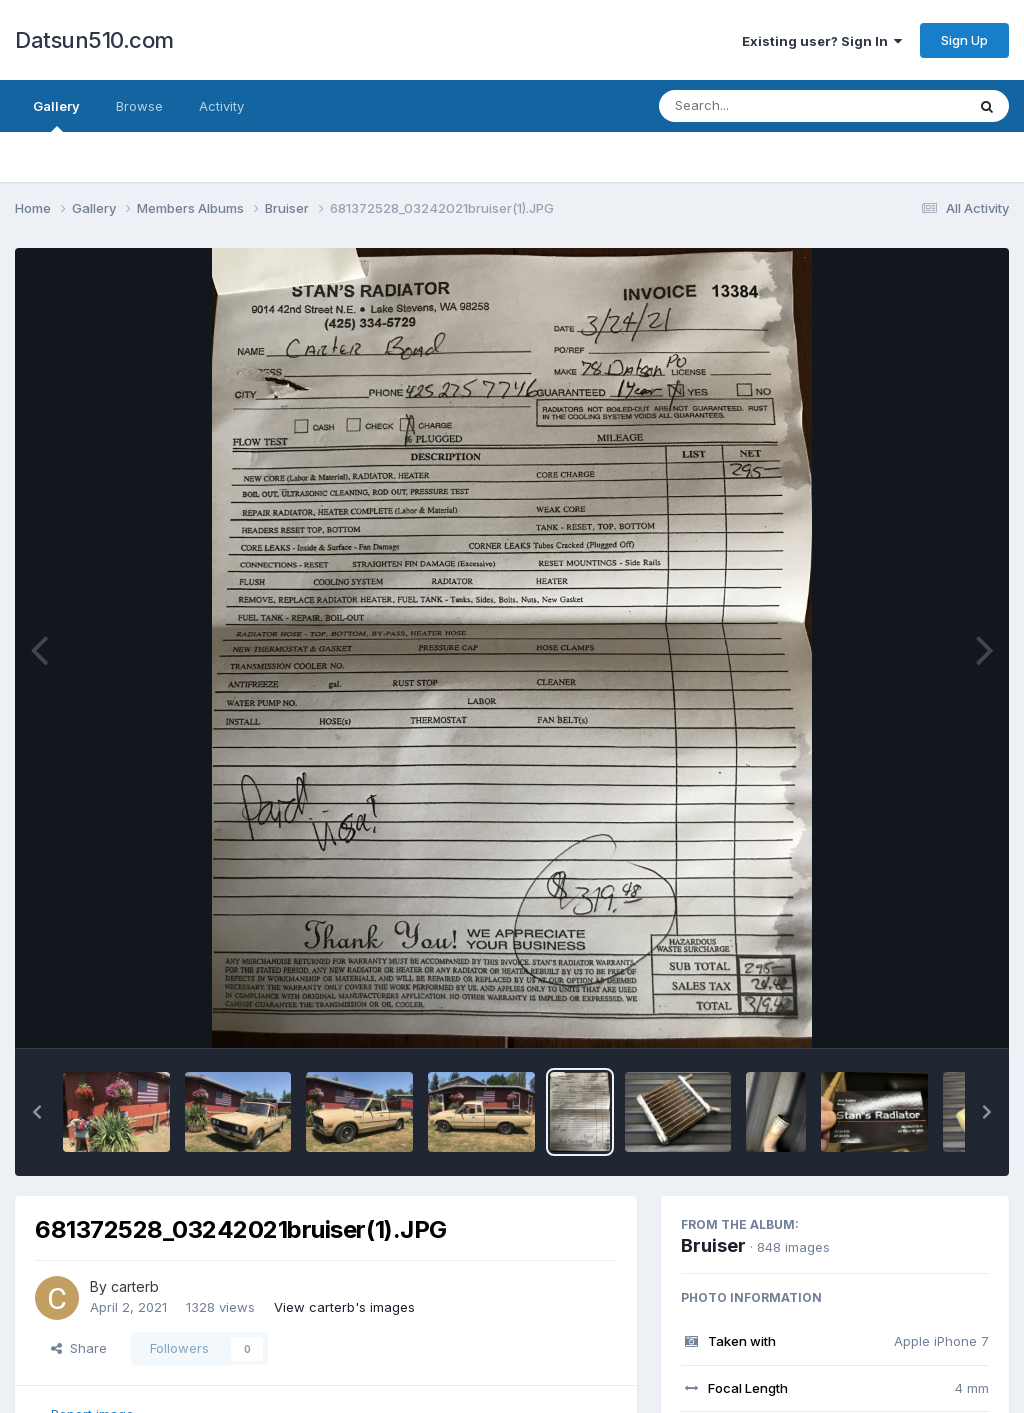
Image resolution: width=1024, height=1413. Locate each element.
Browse (139, 106)
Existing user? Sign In (822, 41)
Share (79, 1348)
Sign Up (964, 40)
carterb (135, 1286)
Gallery (56, 115)
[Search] (757, 106)
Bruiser (713, 1245)
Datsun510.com (94, 40)
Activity (221, 106)
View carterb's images (344, 1307)
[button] (37, 1112)
